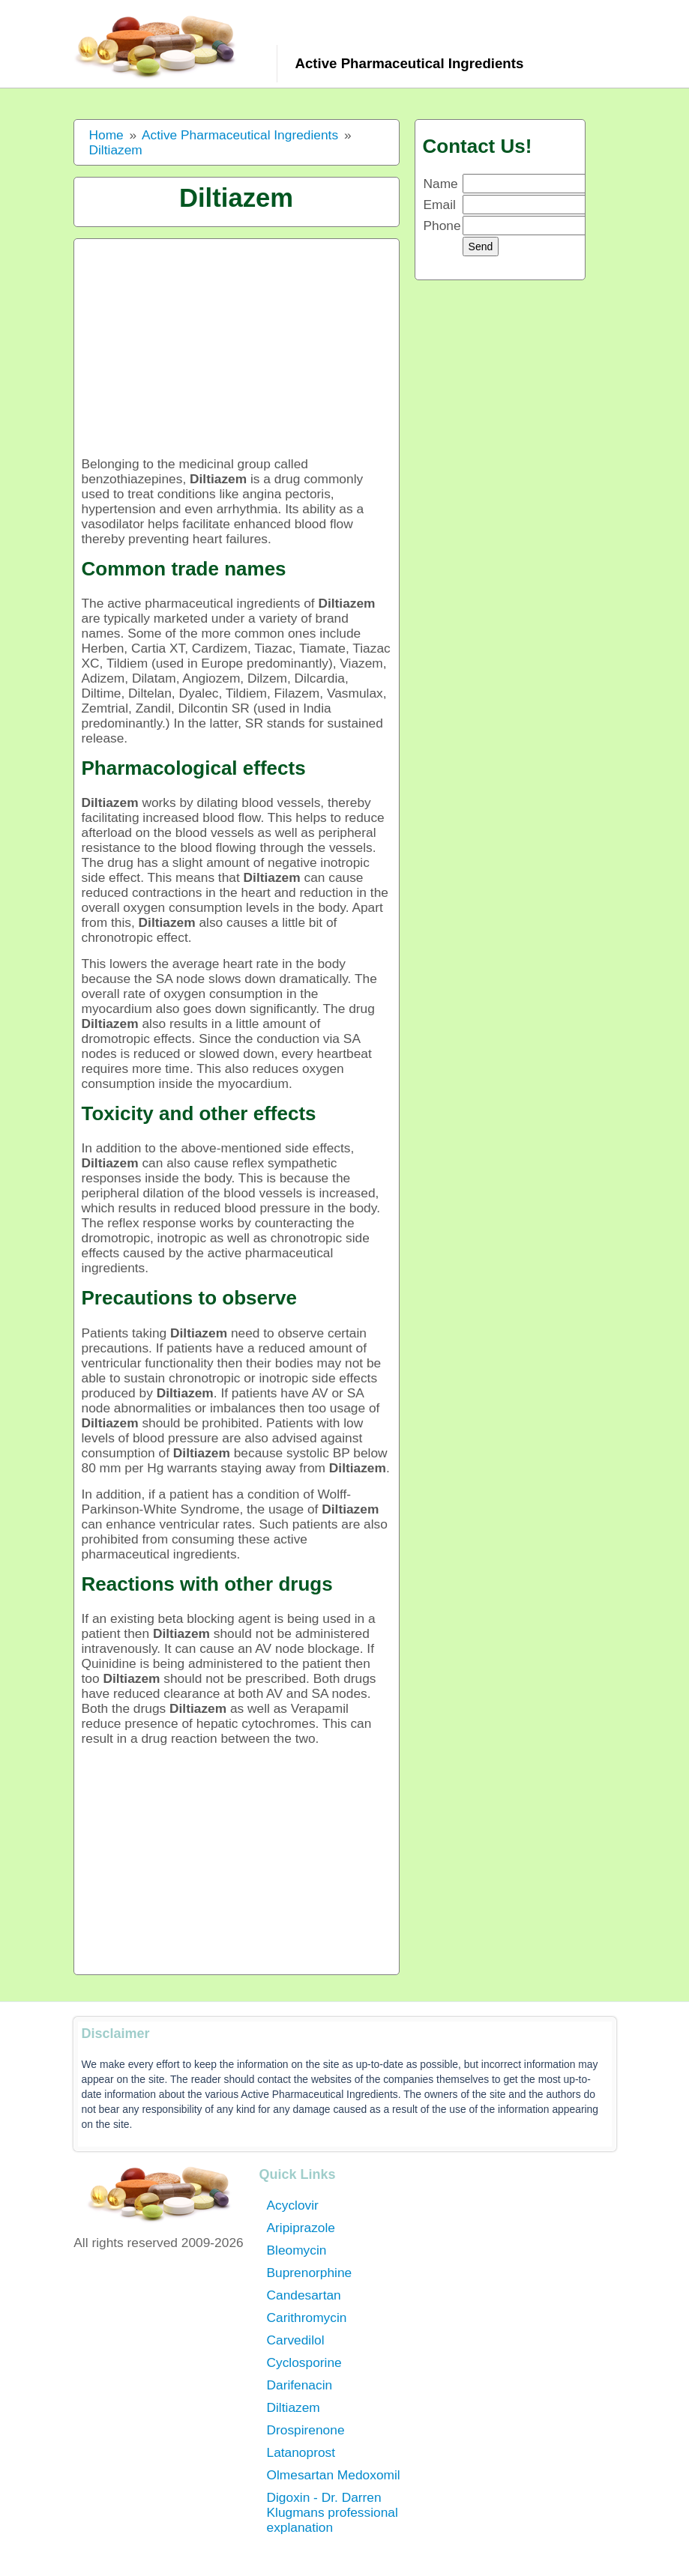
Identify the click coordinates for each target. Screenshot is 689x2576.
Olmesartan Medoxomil (333, 2474)
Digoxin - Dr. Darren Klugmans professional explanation (332, 2512)
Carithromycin (307, 2317)
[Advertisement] (236, 351)
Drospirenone (306, 2429)
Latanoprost (301, 2452)
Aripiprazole (301, 2227)
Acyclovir (293, 2205)
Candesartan (304, 2295)
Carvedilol (296, 2339)
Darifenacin (300, 2384)
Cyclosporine (304, 2362)
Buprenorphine (309, 2272)
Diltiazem (293, 2407)
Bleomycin (297, 2250)
